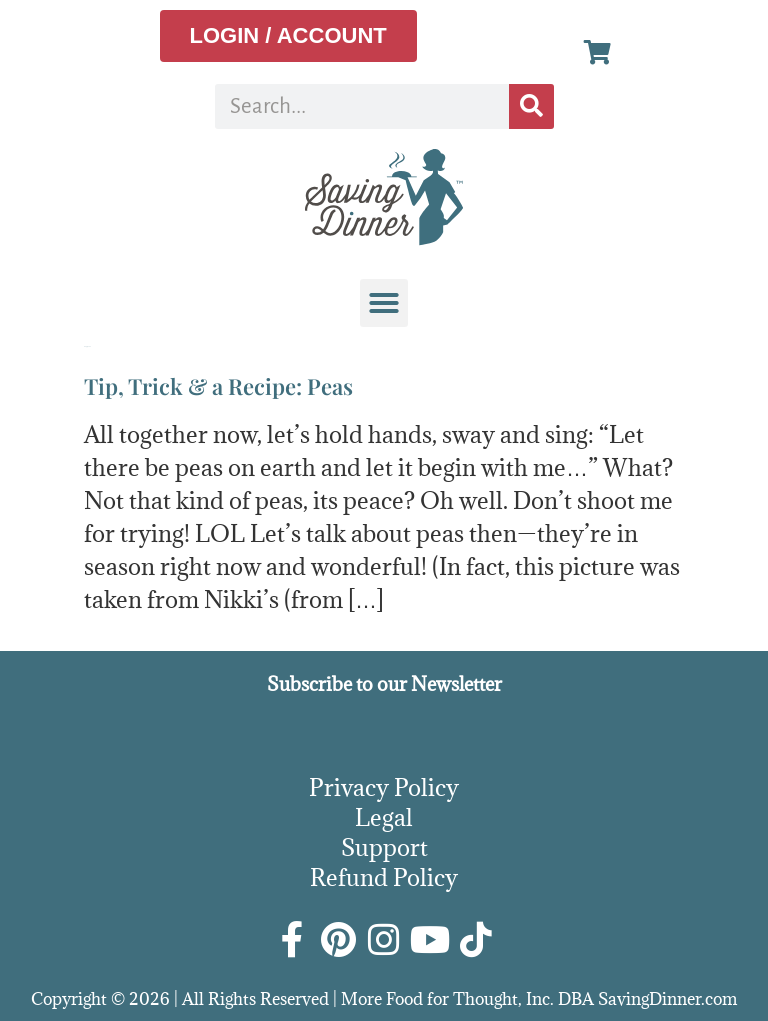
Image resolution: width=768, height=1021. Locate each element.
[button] (384, 303)
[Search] (531, 106)
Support (384, 847)
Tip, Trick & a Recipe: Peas (218, 386)
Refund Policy (384, 877)
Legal (384, 817)
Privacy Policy (384, 787)
